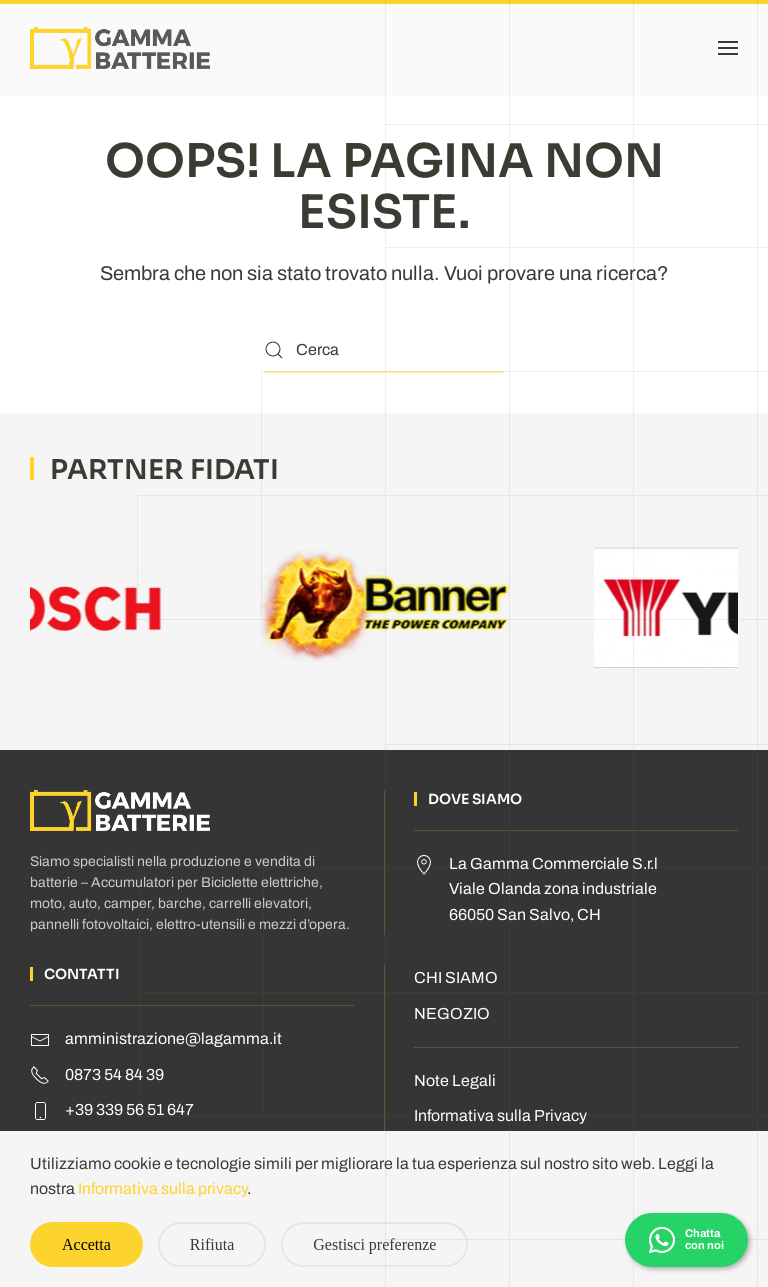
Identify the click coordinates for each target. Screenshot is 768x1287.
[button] (728, 48)
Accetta (86, 1244)
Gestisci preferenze (374, 1244)
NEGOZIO (452, 1013)
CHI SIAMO (456, 977)
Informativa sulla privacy (162, 1188)
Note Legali (455, 1080)
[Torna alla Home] (120, 48)
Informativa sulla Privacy (500, 1115)
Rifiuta (212, 1244)
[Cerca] (384, 350)
